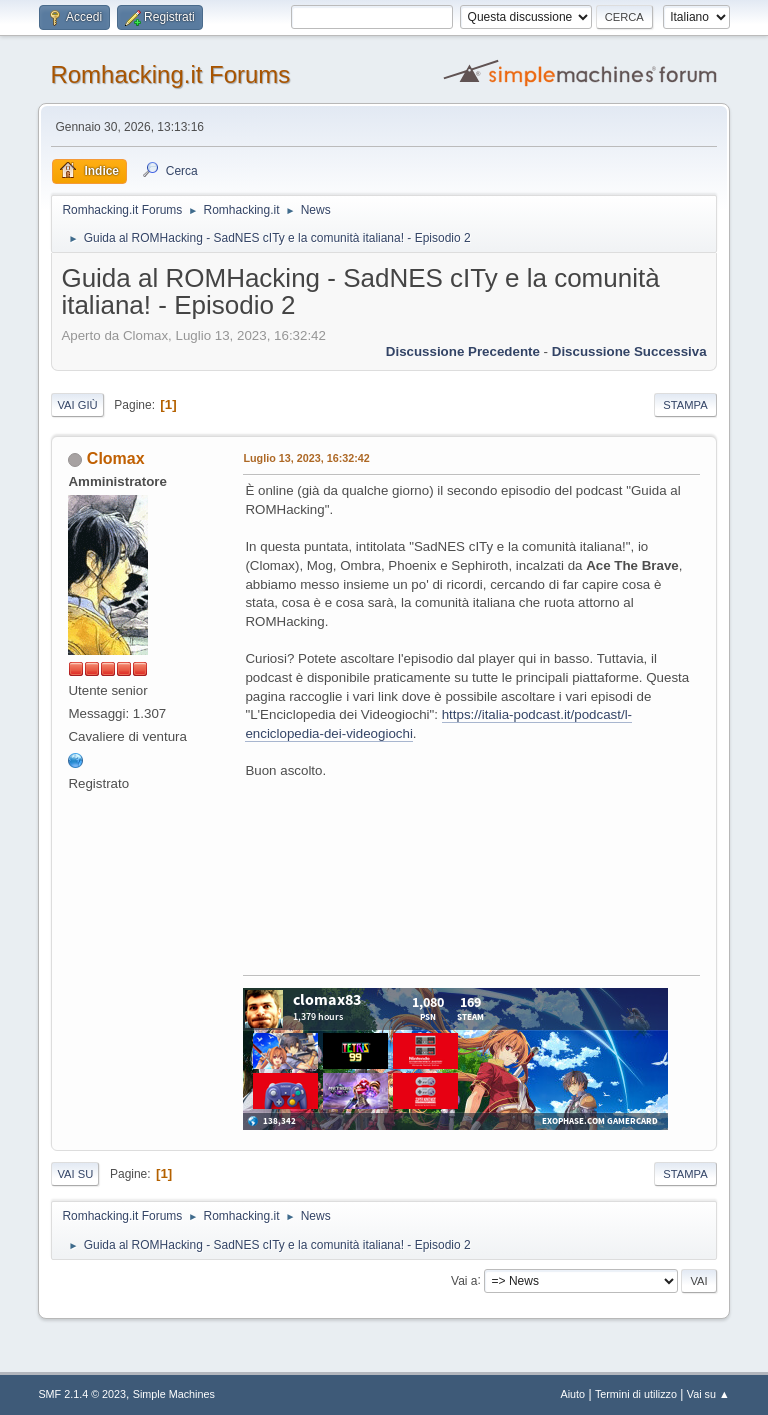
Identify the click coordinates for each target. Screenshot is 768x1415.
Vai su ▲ (708, 1394)
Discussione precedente (463, 351)
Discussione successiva (629, 351)
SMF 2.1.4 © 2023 (82, 1394)
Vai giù (77, 405)
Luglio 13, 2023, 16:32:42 (306, 458)
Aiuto (573, 1394)
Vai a (464, 1280)
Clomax (116, 458)
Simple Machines (174, 1394)
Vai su (75, 1174)
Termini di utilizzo (636, 1394)
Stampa (685, 405)
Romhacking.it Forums (170, 74)
